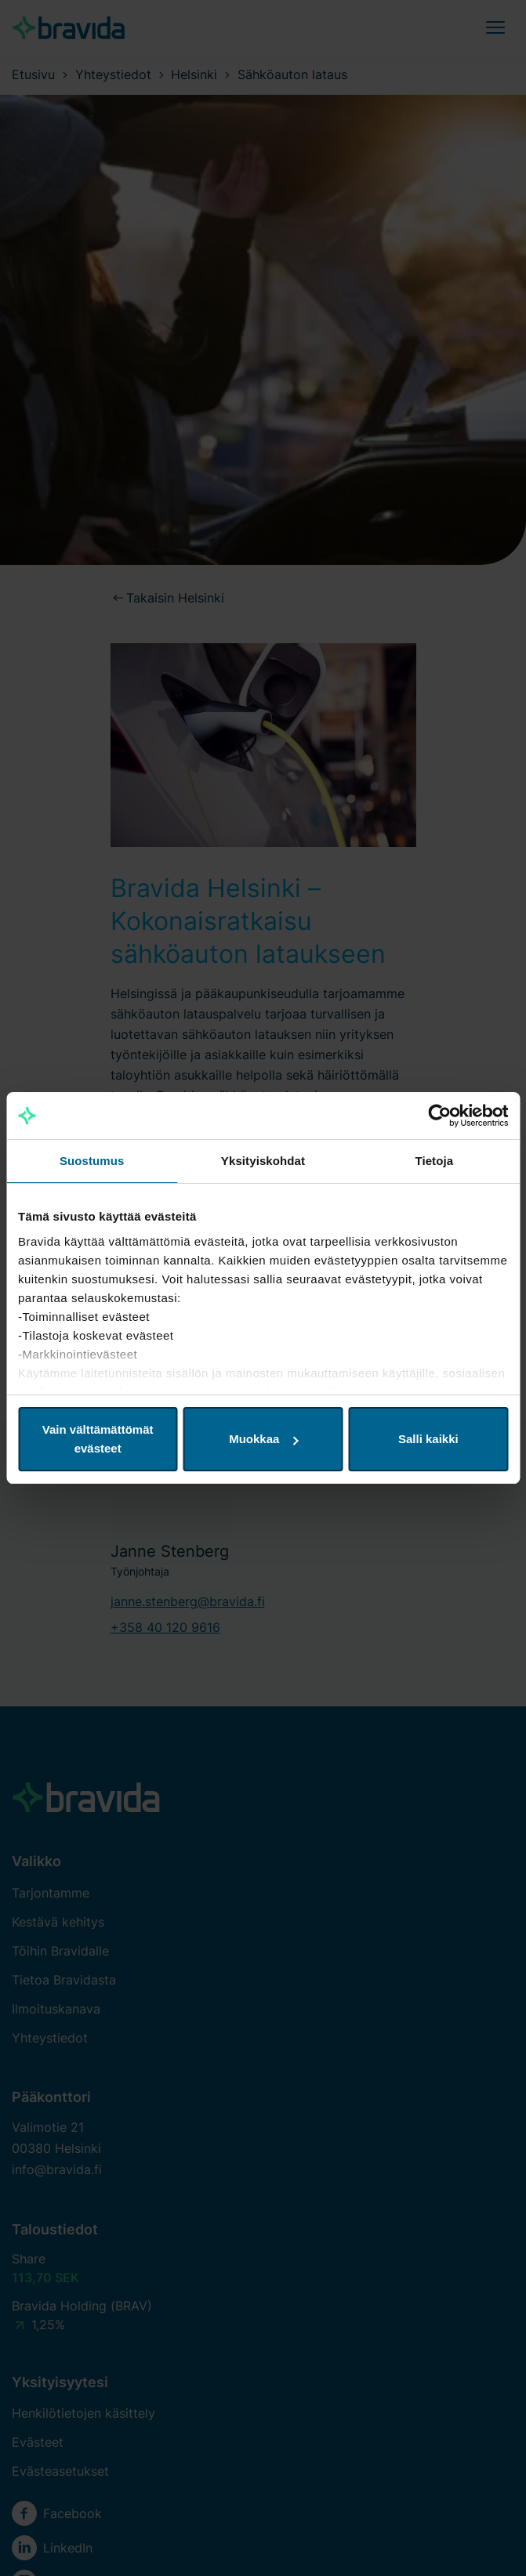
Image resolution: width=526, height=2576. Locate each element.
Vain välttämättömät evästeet (98, 1439)
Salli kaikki (428, 1438)
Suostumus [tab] (92, 1160)
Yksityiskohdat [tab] (263, 1160)
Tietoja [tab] (434, 1160)
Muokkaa (263, 1438)
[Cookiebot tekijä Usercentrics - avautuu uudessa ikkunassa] (439, 1115)
